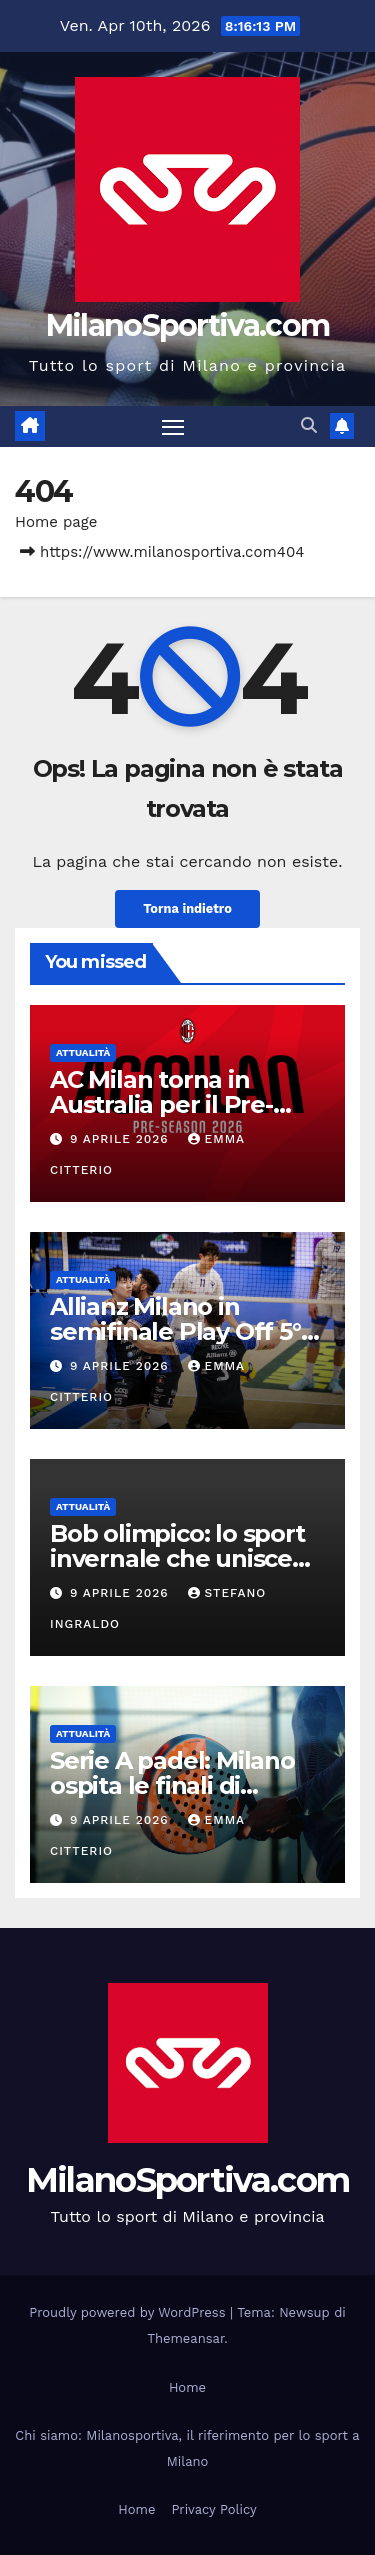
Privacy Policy (213, 2509)
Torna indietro (187, 908)
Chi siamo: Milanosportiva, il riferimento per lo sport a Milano (187, 2448)
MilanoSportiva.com (187, 325)
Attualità (83, 1052)
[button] (309, 425)
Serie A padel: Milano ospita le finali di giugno (172, 1785)
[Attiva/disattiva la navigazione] (173, 427)
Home (187, 2387)
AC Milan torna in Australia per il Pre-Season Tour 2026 (161, 1104)
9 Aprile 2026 (122, 1139)
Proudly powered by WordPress (129, 2312)
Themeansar (185, 2338)
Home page (56, 522)
